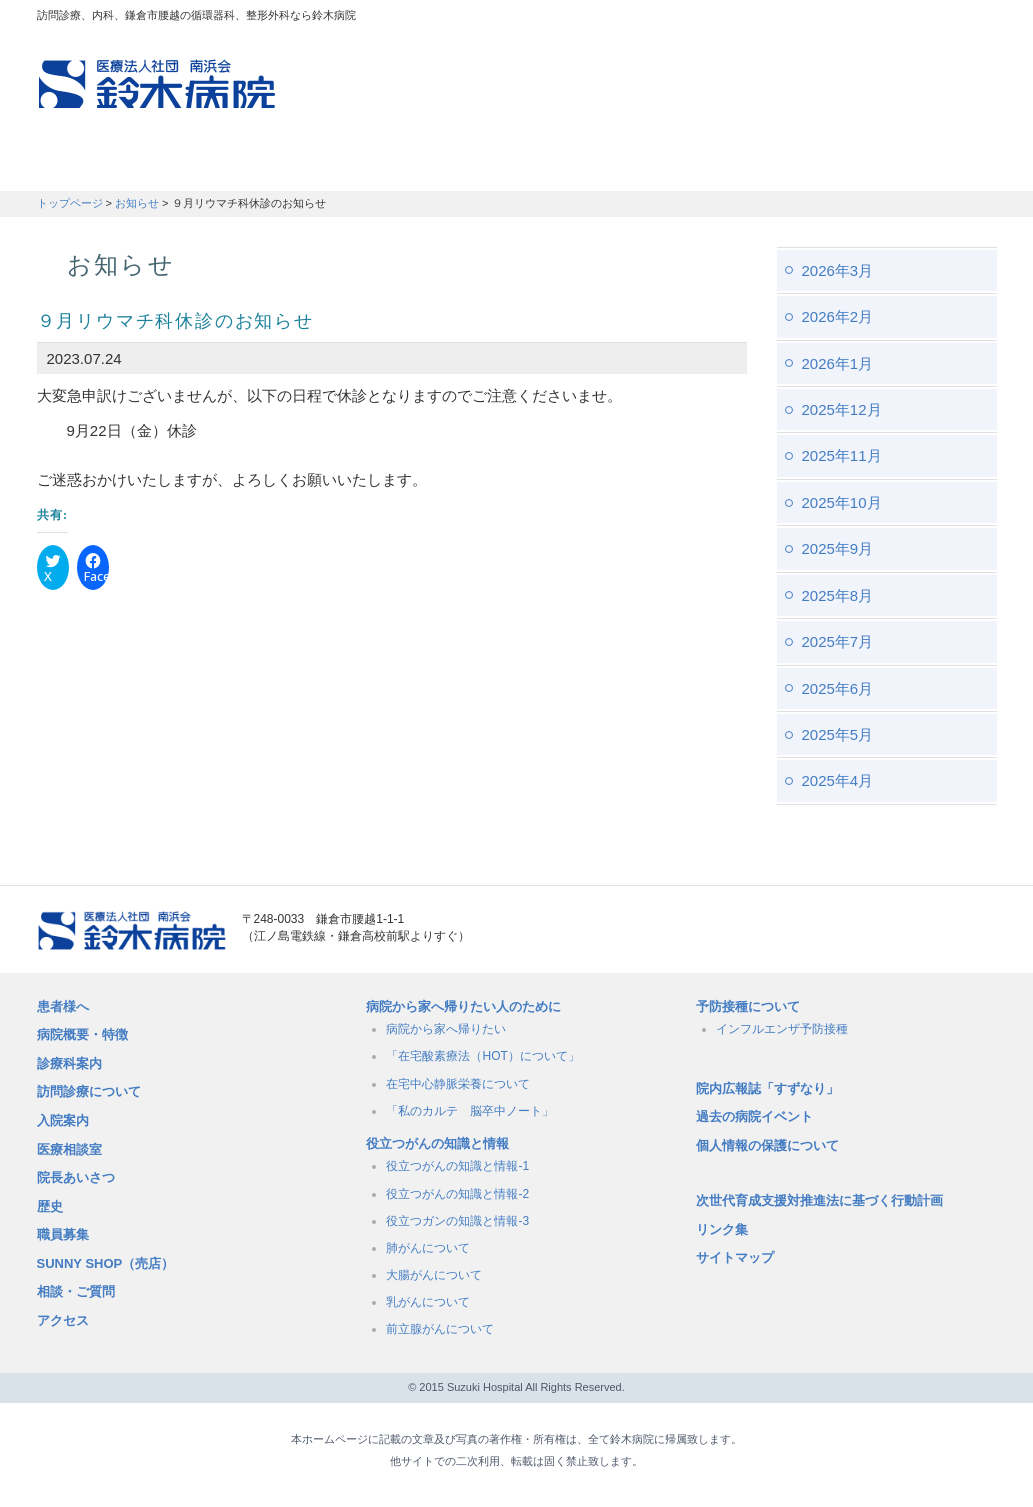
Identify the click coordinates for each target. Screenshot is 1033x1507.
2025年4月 (838, 780)
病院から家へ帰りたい (446, 1029)
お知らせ (137, 203)
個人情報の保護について (767, 1145)
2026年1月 (838, 363)
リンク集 (722, 1229)
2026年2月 (838, 316)
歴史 (50, 1206)
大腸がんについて (434, 1275)
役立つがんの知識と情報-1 (457, 1166)
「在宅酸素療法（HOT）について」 (482, 1056)
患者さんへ (97, 165)
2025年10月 (842, 502)
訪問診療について (89, 1091)
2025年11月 (842, 455)
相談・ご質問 (76, 1291)
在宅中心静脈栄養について (458, 1084)
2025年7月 (838, 641)
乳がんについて (428, 1302)
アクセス (63, 1320)
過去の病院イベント (754, 1116)
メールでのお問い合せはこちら (882, 931)
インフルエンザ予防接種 (782, 1029)
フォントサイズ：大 (974, 19)
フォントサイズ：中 (944, 19)
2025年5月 (838, 734)
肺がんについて (428, 1248)
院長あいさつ (76, 1177)
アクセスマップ (727, 20)
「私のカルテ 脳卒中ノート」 (470, 1111)
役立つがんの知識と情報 (437, 1143)
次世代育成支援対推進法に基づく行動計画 (819, 1200)
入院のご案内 (529, 165)
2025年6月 (838, 688)
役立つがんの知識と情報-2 (457, 1194)
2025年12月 (842, 409)
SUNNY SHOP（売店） (106, 1263)
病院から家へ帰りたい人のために (463, 1006)
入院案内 (63, 1120)
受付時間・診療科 (367, 165)
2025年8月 (838, 595)
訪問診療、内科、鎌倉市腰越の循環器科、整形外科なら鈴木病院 (157, 84)
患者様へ (63, 1006)
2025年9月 (838, 548)
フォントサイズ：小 (915, 19)
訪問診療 (218, 165)
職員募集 (823, 165)
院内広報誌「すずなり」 (767, 1088)
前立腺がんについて (440, 1329)
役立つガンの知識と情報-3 (457, 1221)
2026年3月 (838, 270)
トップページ (70, 203)
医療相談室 (69, 1149)
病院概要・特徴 (683, 165)
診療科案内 (69, 1063)
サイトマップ (735, 1257)
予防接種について (748, 1006)
